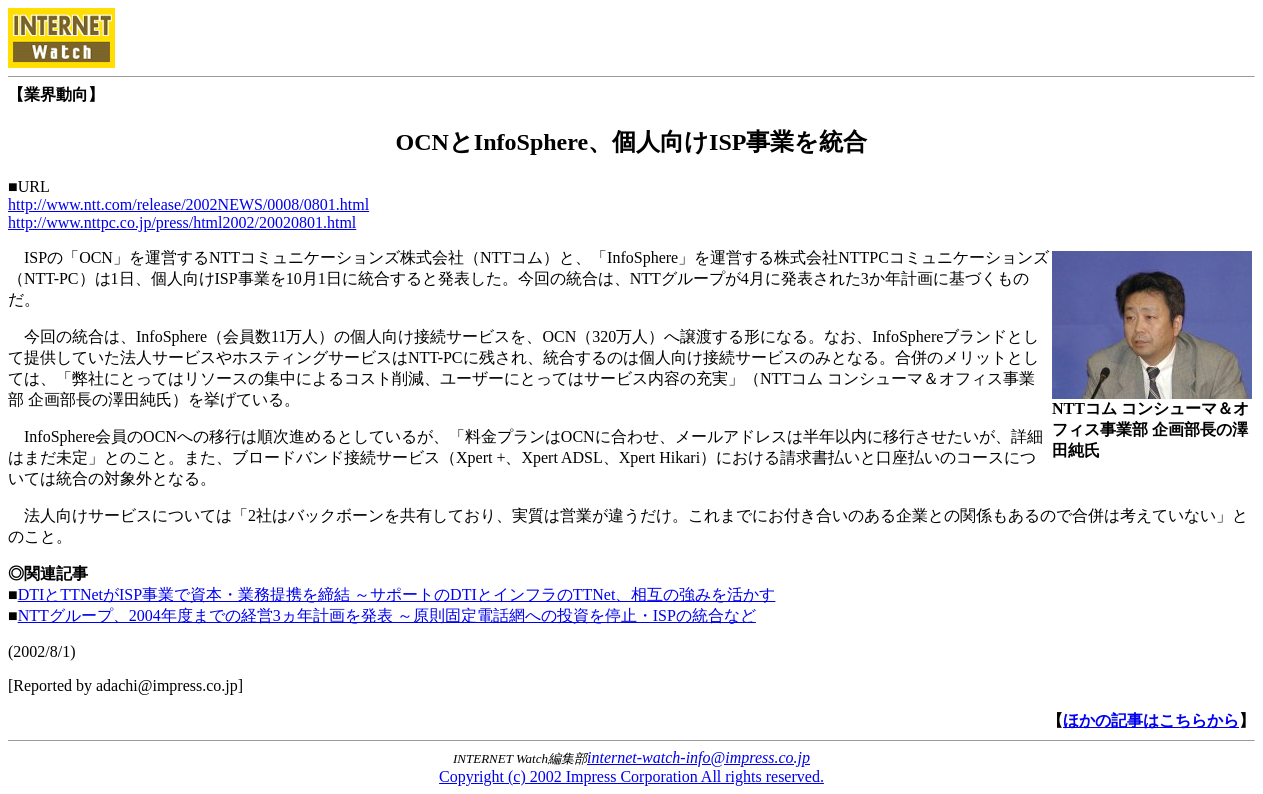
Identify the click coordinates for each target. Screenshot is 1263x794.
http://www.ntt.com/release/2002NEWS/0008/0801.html (188, 204)
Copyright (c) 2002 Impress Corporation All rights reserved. (631, 776)
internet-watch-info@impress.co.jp (698, 757)
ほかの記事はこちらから (1151, 720)
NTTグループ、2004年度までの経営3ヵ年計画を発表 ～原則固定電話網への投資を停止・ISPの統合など (387, 615)
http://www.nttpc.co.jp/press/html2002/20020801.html (182, 222)
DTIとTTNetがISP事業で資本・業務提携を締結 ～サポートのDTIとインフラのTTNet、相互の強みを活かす (397, 594)
